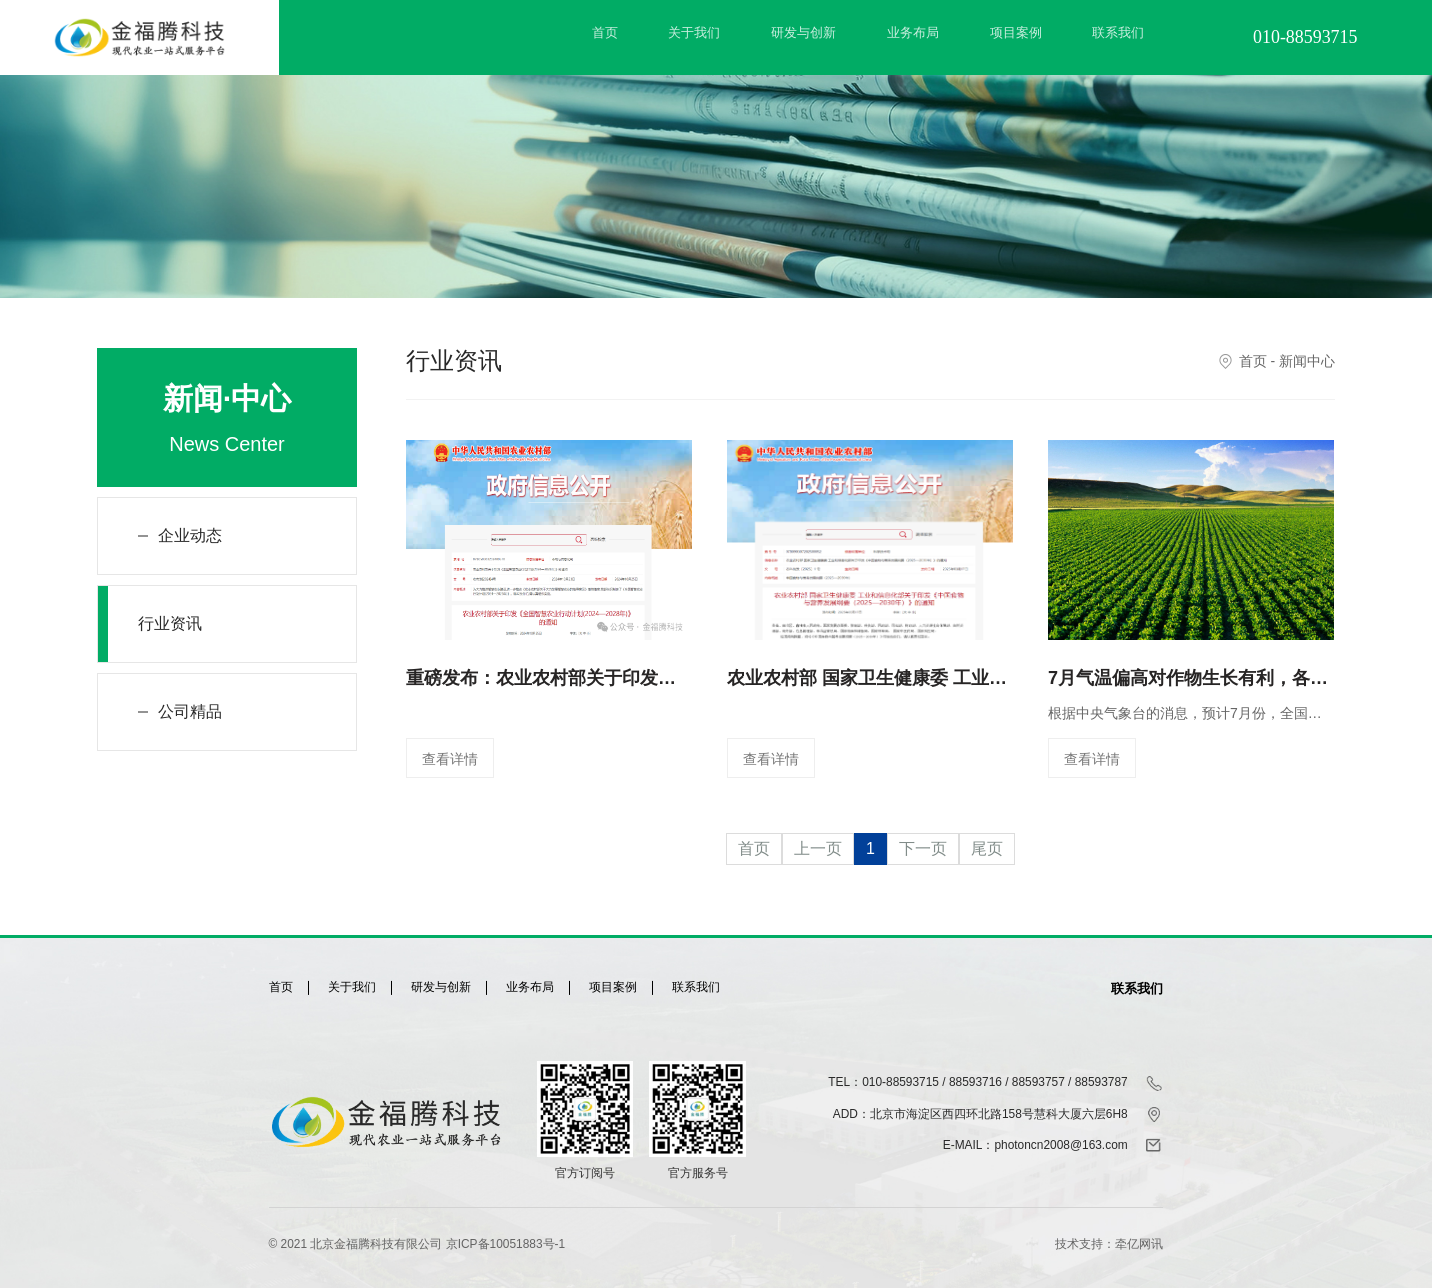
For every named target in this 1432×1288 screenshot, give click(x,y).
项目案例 (1016, 32)
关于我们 (694, 32)
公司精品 (190, 711)
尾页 (987, 848)
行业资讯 (170, 623)
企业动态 (190, 535)
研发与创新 (803, 32)
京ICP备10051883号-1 (505, 1244)
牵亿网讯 (1139, 1244)
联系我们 (1118, 32)
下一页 (923, 848)
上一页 (818, 848)
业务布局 (913, 32)
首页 (605, 32)
